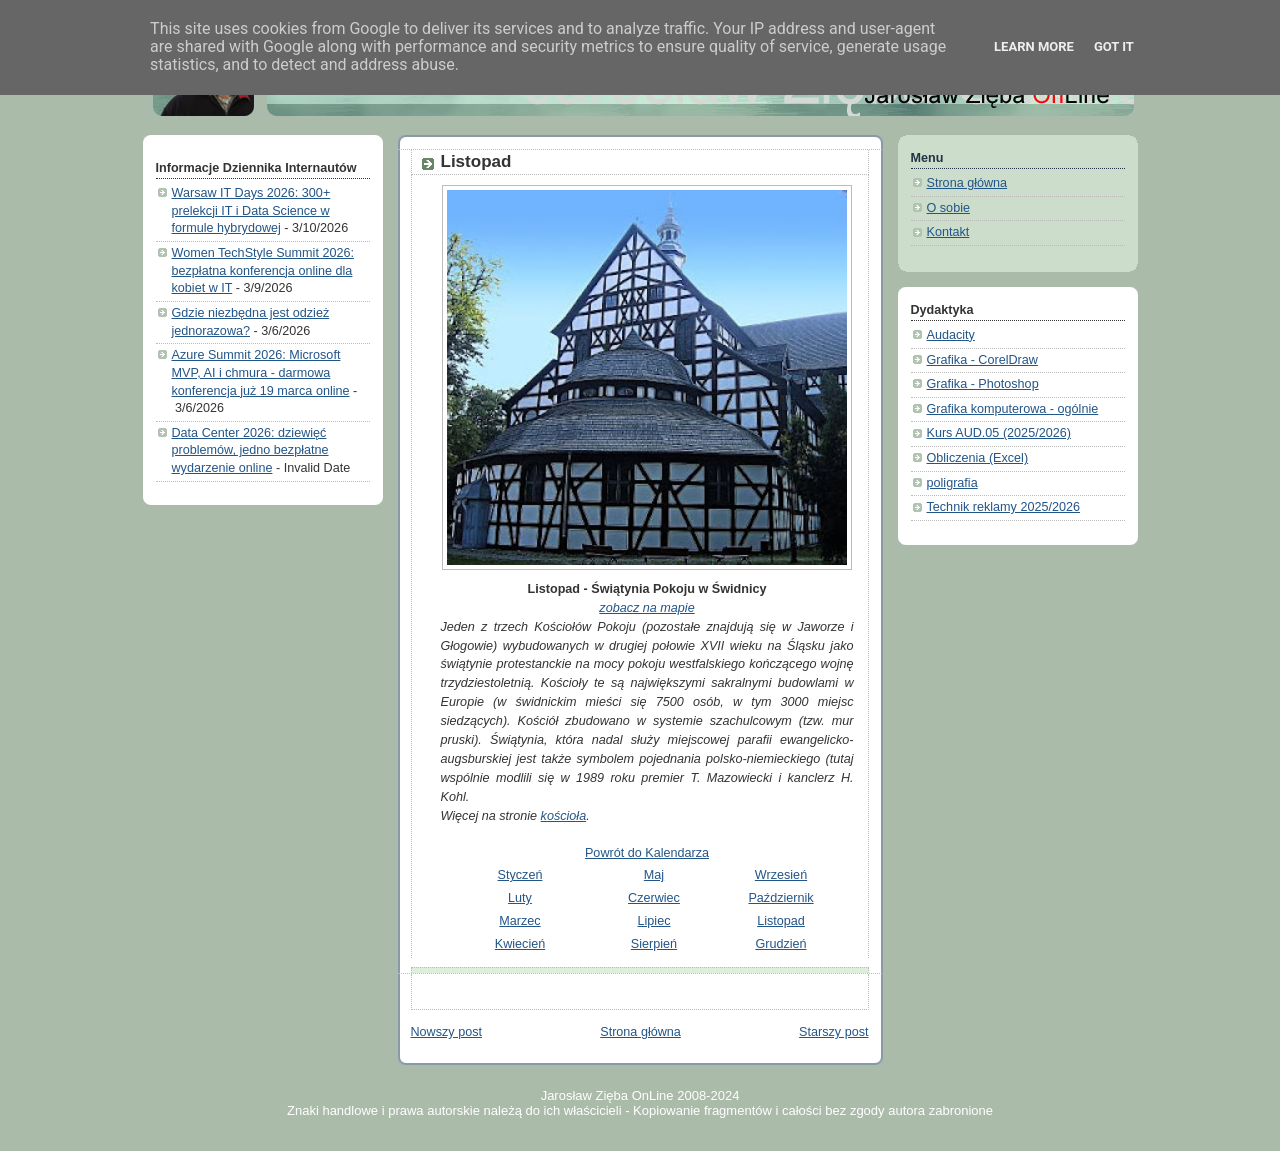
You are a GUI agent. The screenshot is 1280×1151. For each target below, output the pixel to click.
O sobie (948, 208)
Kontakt (948, 232)
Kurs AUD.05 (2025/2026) (999, 433)
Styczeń (520, 875)
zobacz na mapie (646, 608)
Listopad (476, 161)
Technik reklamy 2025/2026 (1004, 507)
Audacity (951, 335)
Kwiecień (520, 944)
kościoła (564, 816)
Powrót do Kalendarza (647, 853)
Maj (654, 875)
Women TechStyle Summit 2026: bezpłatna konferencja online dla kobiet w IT (263, 270)
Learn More (1034, 46)
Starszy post (833, 1032)
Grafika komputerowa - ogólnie (1013, 409)
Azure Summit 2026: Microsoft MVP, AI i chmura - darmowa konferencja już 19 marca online (261, 372)
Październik (780, 898)
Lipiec (654, 921)
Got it (1114, 46)
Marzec (519, 921)
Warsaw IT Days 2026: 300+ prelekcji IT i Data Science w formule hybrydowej (251, 210)
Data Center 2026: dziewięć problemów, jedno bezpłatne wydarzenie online (250, 450)
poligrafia (952, 483)
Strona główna (640, 1032)
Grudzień (780, 944)
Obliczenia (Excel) (978, 458)
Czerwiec (654, 898)
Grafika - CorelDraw (982, 360)
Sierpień (654, 944)
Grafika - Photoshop (983, 384)
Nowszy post (446, 1032)
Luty (520, 898)
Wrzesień (781, 875)
